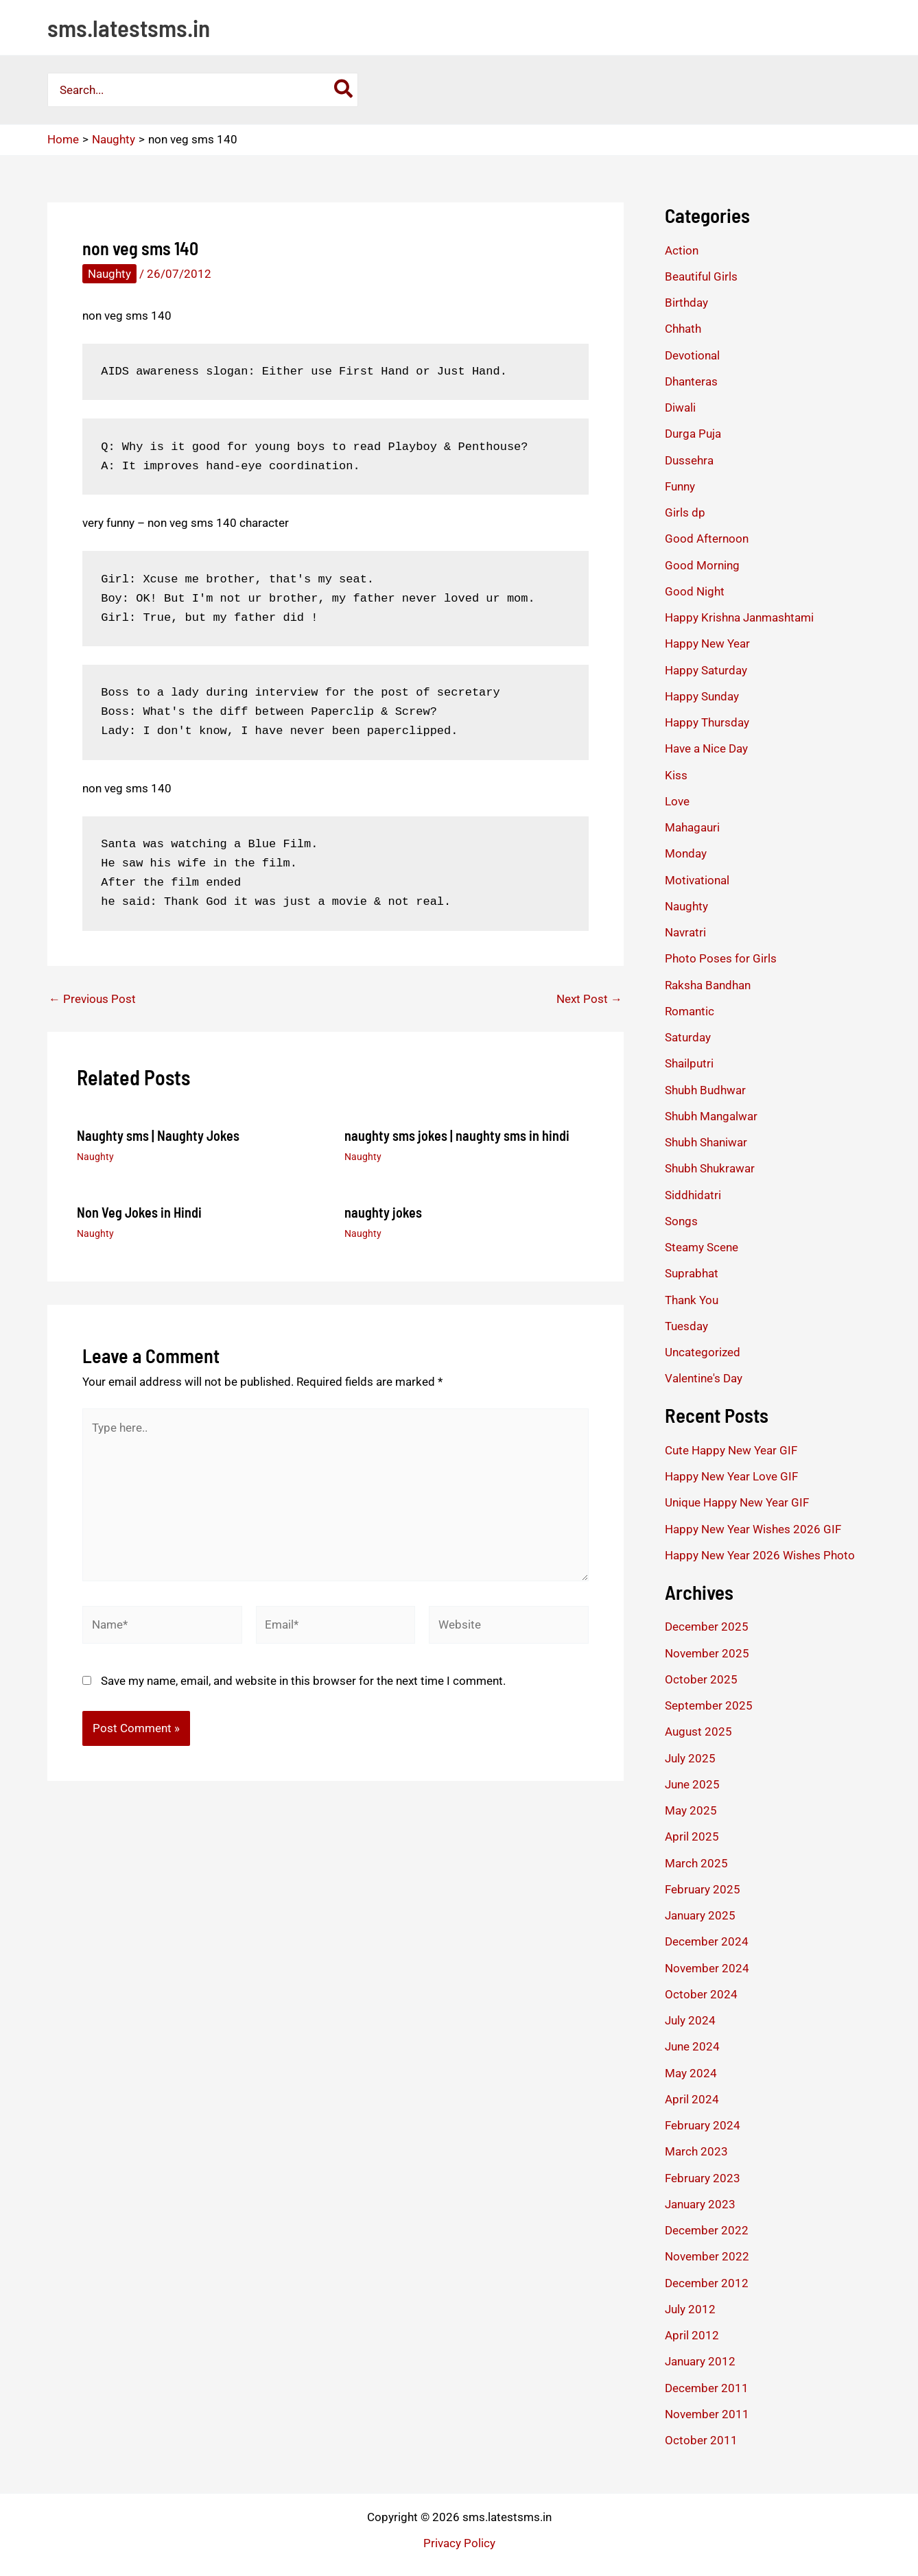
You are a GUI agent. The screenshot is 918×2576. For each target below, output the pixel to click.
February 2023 (702, 2178)
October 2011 (701, 2440)
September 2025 (709, 1705)
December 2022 (707, 2230)
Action (681, 250)
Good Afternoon (707, 538)
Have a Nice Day (706, 748)
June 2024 (692, 2046)
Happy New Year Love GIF (731, 1476)
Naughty (109, 274)
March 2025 (696, 1863)
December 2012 (707, 2283)
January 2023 (700, 2204)
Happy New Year (707, 643)
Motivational (697, 880)
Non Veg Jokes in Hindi (139, 1212)
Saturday (688, 1037)
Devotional (692, 355)
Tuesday (686, 1326)
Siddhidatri (693, 1195)
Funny (680, 486)
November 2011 (707, 2414)
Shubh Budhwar (705, 1090)
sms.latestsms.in (128, 27)
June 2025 (692, 1784)
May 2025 (691, 1810)
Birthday (686, 302)
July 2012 (690, 2309)
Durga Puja (693, 433)
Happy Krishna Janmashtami (739, 617)
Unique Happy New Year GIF (737, 1502)
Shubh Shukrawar (710, 1168)
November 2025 (707, 1653)
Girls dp (685, 512)
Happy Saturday (706, 670)
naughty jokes (383, 1212)
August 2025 (698, 1731)
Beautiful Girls (701, 276)
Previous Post (92, 999)
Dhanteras (691, 381)
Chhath (683, 328)
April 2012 (692, 2335)
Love (677, 801)
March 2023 (696, 2151)
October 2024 (701, 1994)
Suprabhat (691, 1273)
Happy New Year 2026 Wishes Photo (760, 1555)
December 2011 (707, 2388)
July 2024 (690, 2020)
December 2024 (707, 1941)
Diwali (680, 407)
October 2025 (701, 1679)
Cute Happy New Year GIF (731, 1450)
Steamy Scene (701, 1247)
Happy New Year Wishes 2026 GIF (753, 1529)
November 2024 (707, 1968)
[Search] (344, 89)
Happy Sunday (702, 696)
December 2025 (707, 1626)
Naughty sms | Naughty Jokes (158, 1135)
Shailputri (689, 1063)
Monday (686, 853)
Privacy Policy (459, 2543)
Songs (681, 1221)
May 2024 (691, 2073)
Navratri (685, 932)
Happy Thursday (707, 722)
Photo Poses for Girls (721, 958)
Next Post (589, 999)
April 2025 (692, 1836)
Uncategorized (702, 1352)
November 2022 (707, 2256)
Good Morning (702, 565)
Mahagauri (692, 827)
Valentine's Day (703, 1378)
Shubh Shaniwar (706, 1142)
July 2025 (690, 1758)
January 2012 (700, 2361)
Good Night (695, 591)
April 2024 (692, 2099)
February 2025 (702, 1889)
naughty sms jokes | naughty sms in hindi (456, 1135)
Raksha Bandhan (708, 985)
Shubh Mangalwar (711, 1116)
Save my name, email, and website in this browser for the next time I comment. (303, 1681)
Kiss (676, 775)
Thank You (691, 1300)
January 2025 (700, 1915)
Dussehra (689, 460)
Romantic (689, 1011)
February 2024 (702, 2125)
